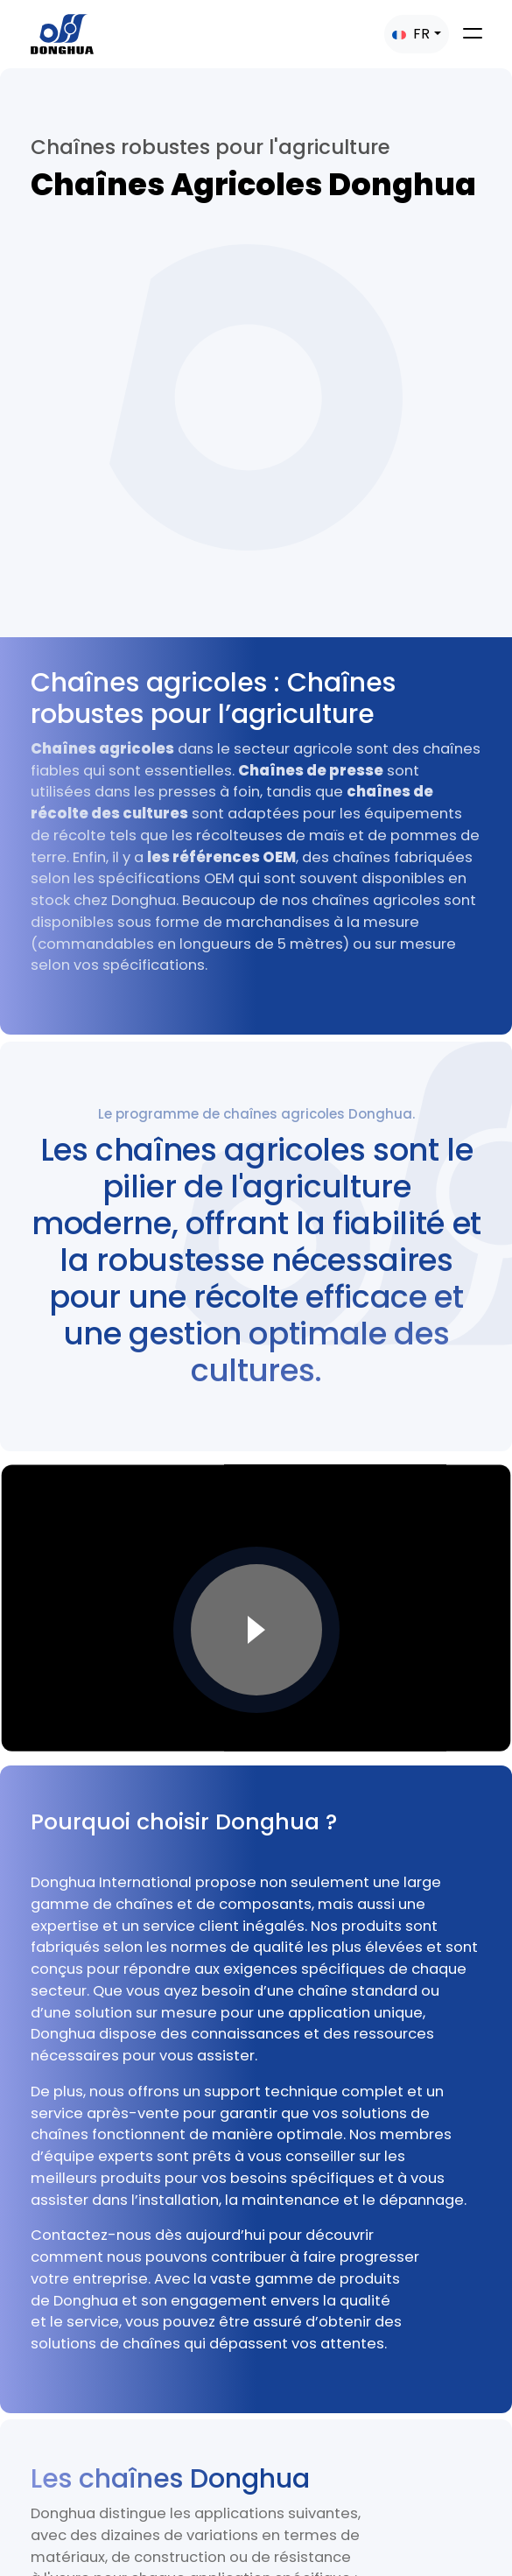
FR (411, 34)
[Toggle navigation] (472, 33)
